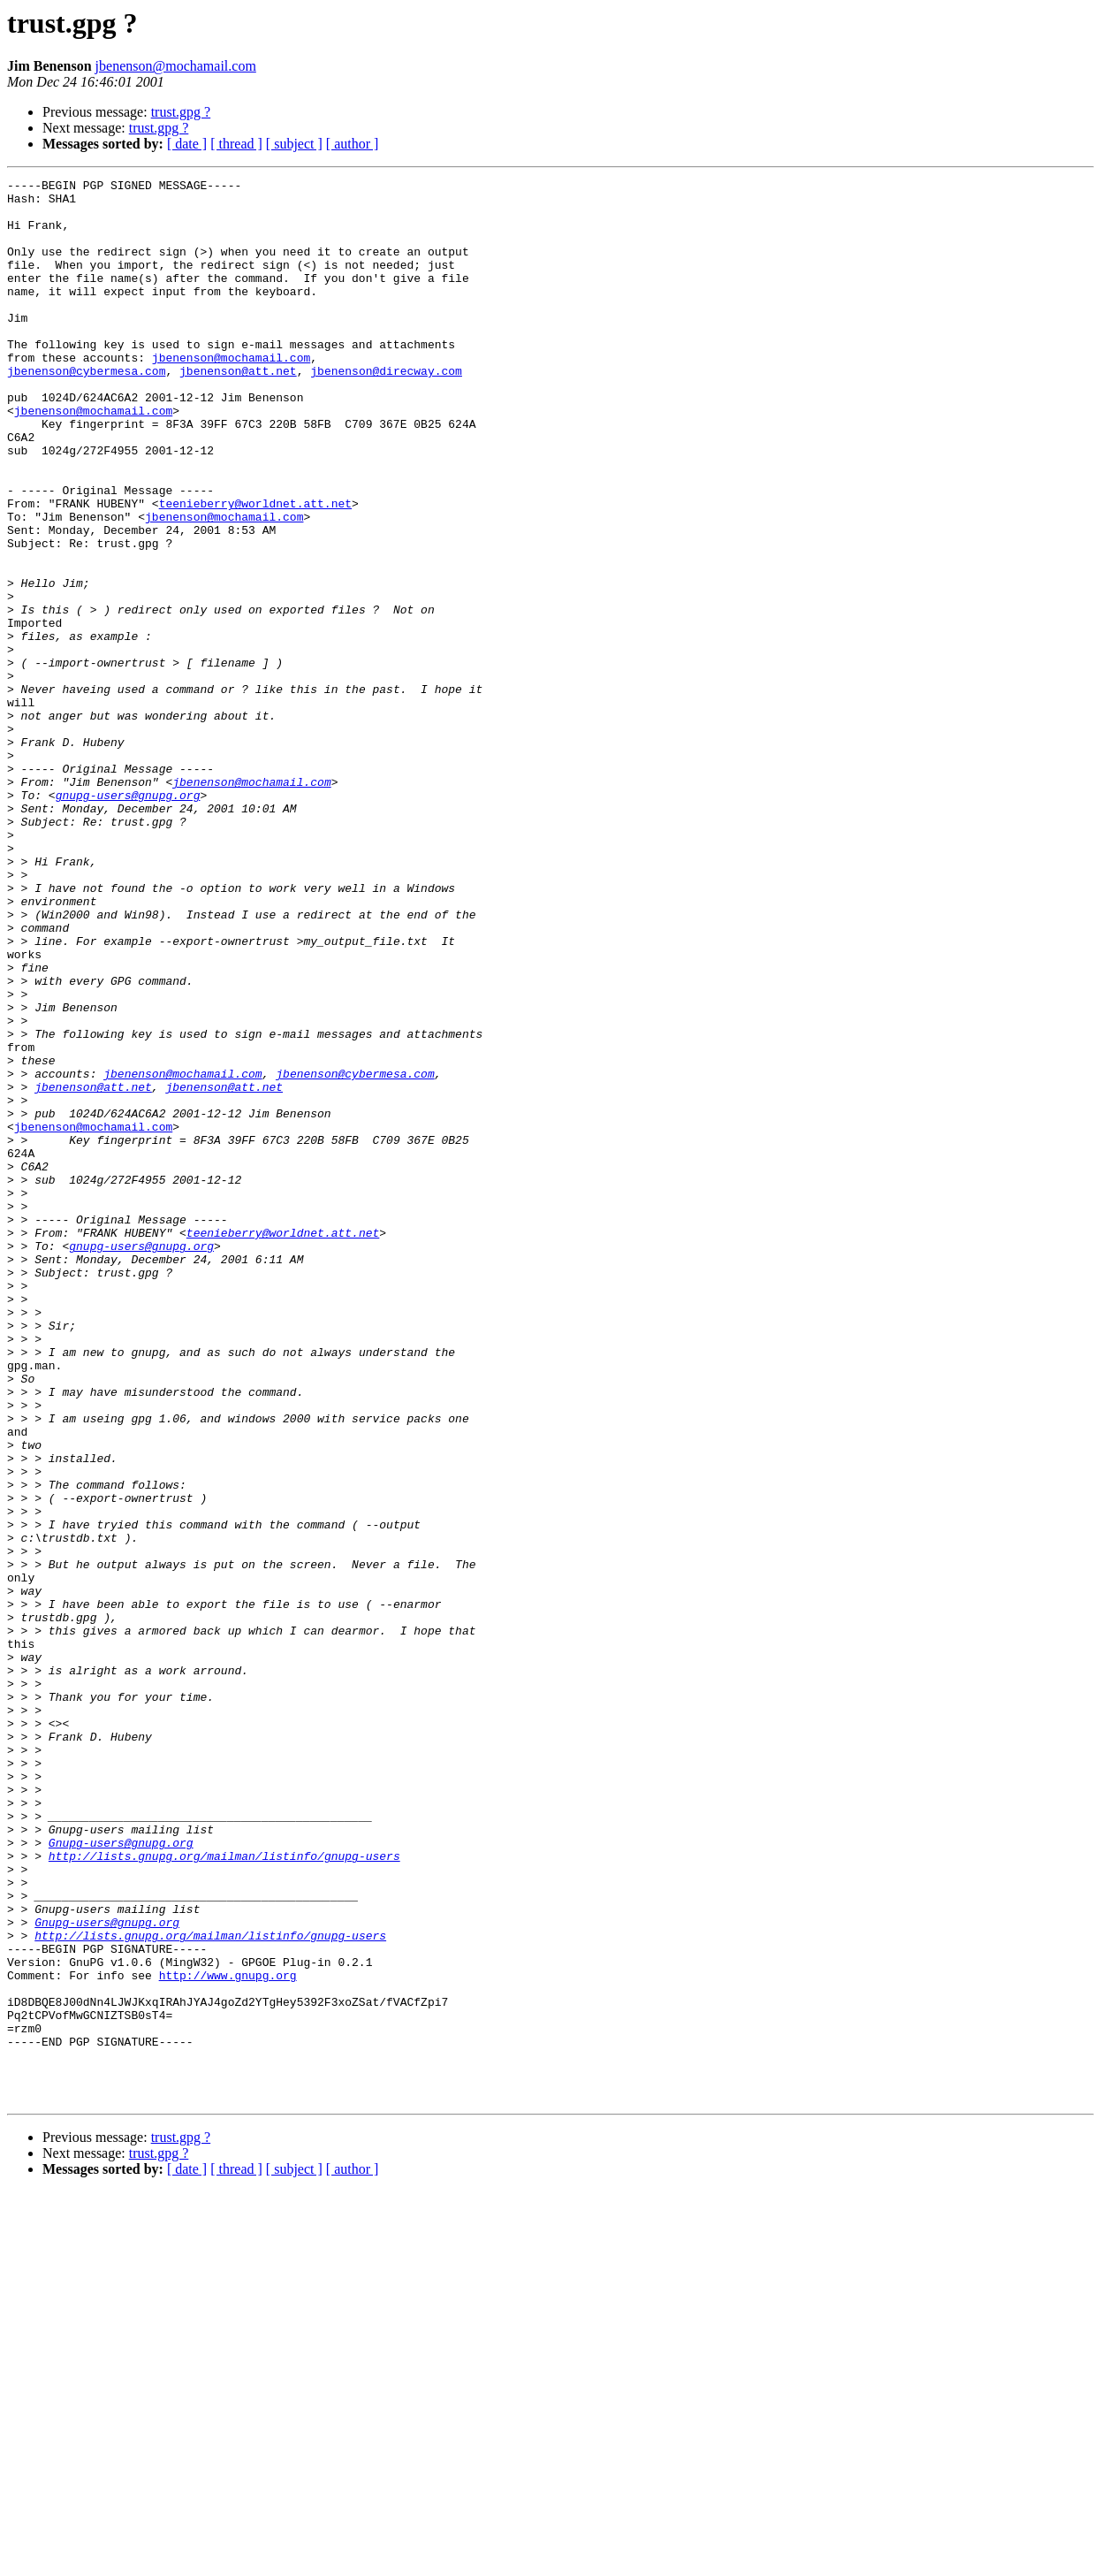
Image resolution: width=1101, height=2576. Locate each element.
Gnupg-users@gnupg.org (121, 2176)
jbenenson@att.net (238, 410)
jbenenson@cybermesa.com (86, 410)
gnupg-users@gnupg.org (128, 919)
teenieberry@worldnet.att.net (255, 569)
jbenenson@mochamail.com (175, 65)
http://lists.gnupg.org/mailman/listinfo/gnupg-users (224, 2192)
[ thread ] (236, 143)
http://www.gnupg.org (228, 2336)
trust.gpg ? (181, 111)
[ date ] (187, 143)
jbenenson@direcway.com (386, 410)
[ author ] (352, 143)
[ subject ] (294, 143)
